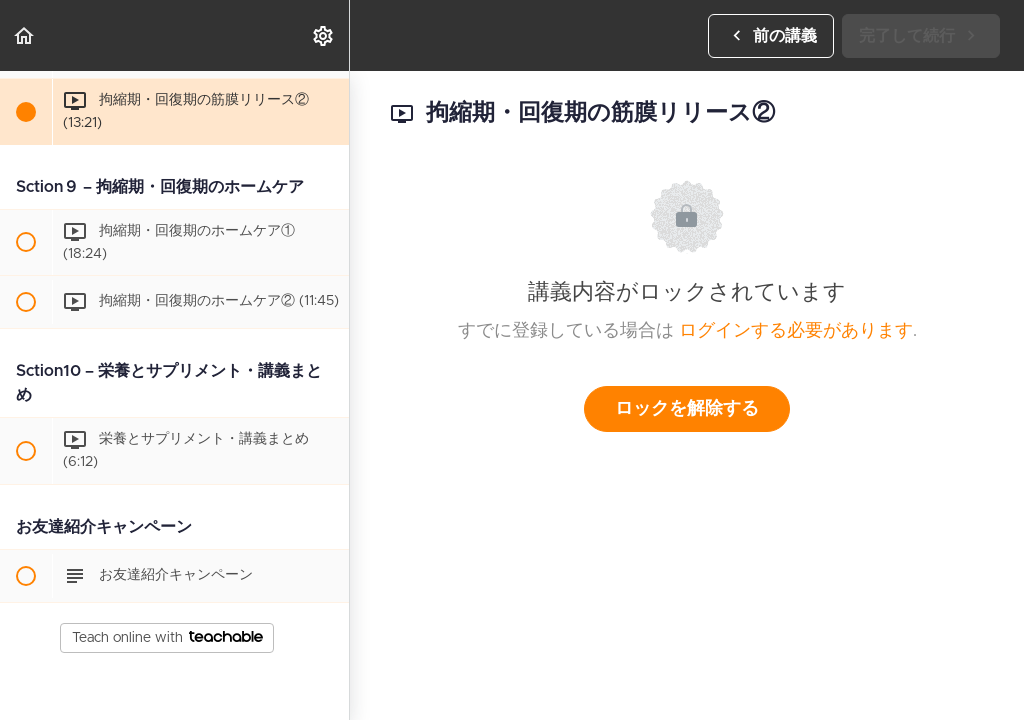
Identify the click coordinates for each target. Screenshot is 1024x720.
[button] (25, 35)
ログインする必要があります (796, 331)
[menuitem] (324, 35)
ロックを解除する (687, 409)
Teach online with (167, 638)
